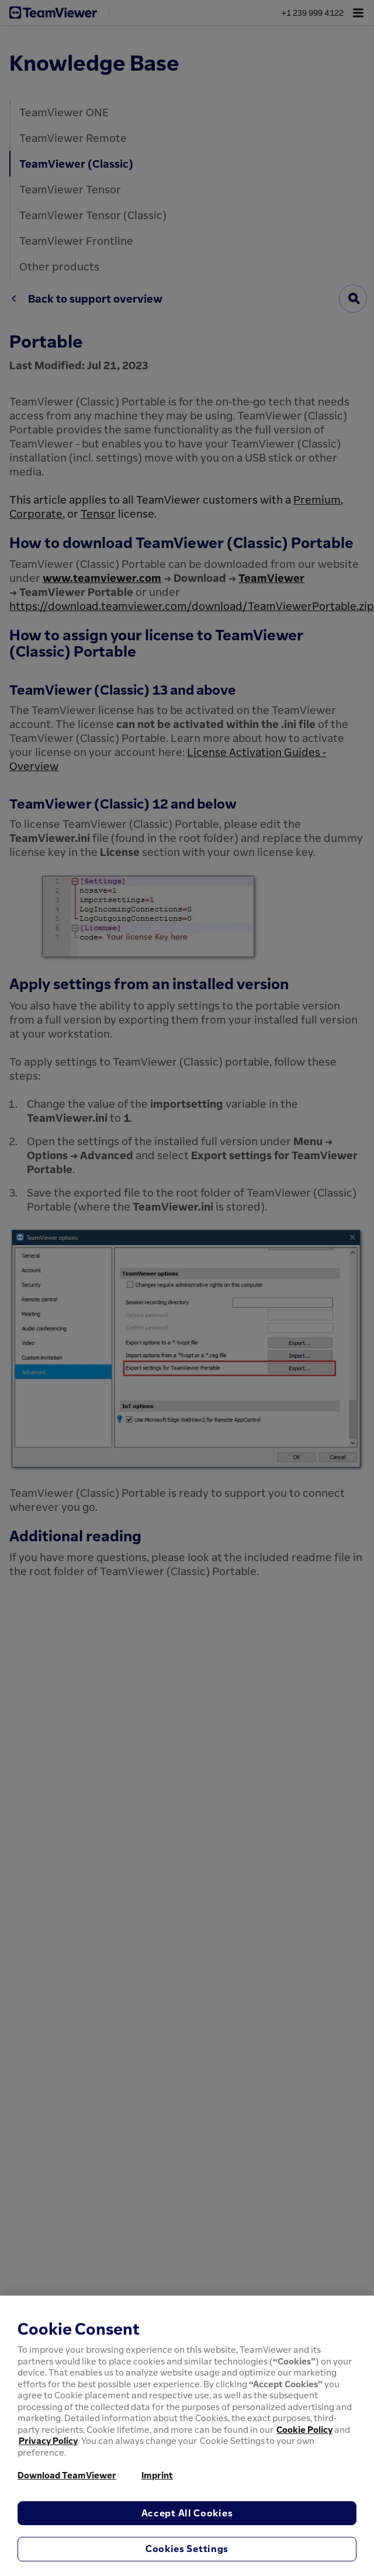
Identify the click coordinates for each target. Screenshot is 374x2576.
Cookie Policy (304, 2429)
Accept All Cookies (187, 2512)
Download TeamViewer (67, 2475)
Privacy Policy (48, 2440)
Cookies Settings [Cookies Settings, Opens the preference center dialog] (187, 2548)
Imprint (157, 2475)
